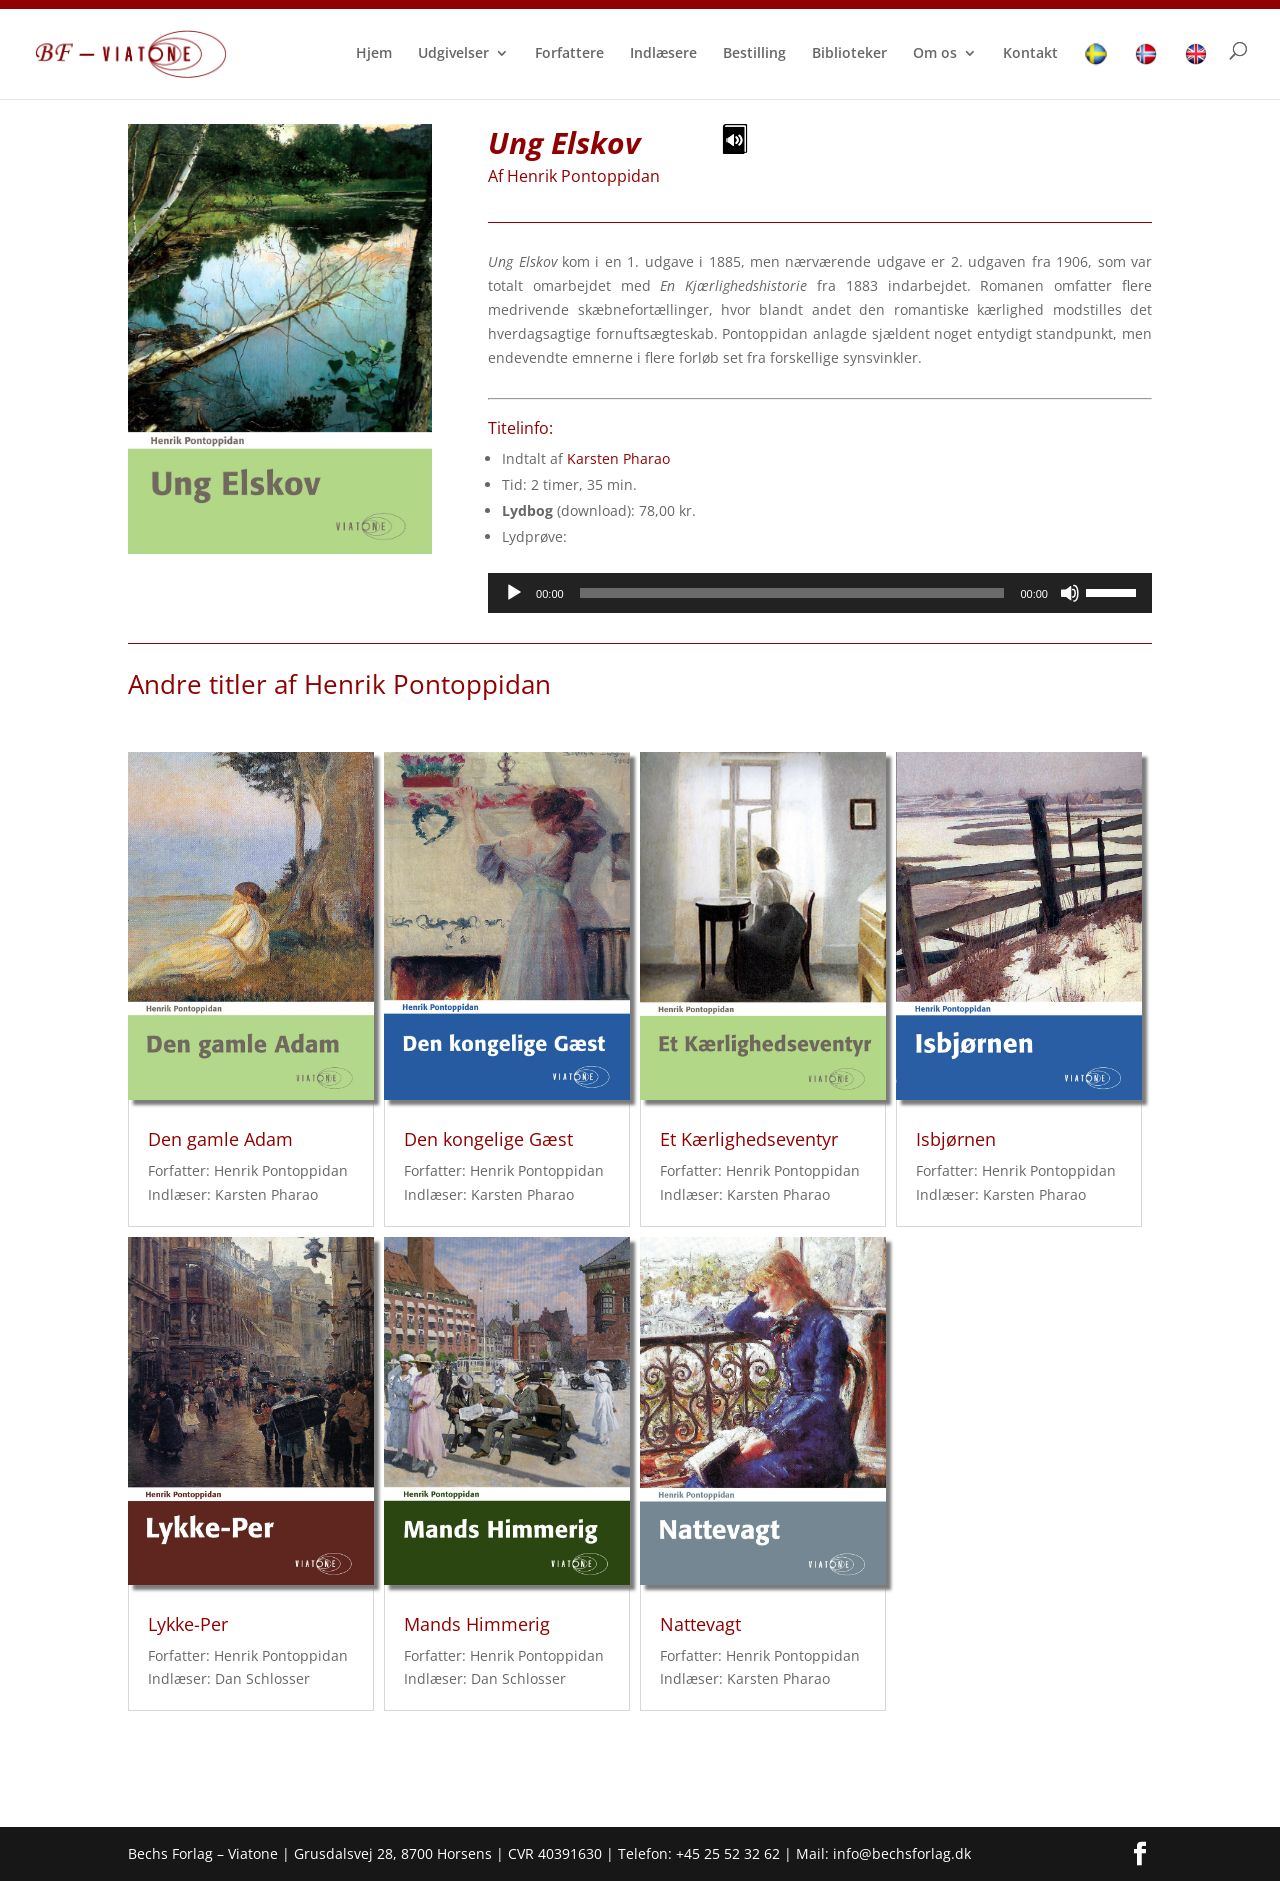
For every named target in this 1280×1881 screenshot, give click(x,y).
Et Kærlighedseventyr (749, 1139)
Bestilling (754, 54)
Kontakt (1030, 54)
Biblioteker (849, 54)
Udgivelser (453, 54)
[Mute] (1070, 593)
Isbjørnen (956, 1139)
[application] (820, 593)
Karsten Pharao (618, 458)
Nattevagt (700, 1624)
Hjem (374, 54)
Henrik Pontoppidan (583, 176)
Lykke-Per (188, 1624)
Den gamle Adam (220, 1139)
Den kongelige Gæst (488, 1139)
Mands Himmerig (477, 1624)
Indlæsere (663, 54)
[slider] (792, 593)
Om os (935, 54)
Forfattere (569, 54)
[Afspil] (514, 593)
